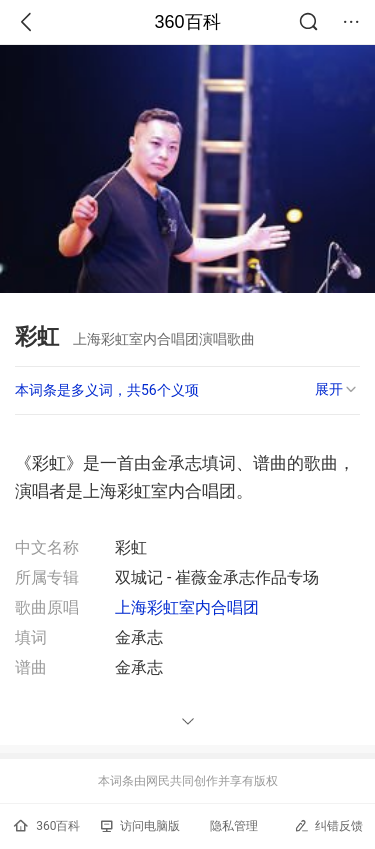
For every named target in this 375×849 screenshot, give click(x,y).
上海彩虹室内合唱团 (187, 607)
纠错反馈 (328, 825)
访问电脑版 (140, 826)
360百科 (187, 22)
